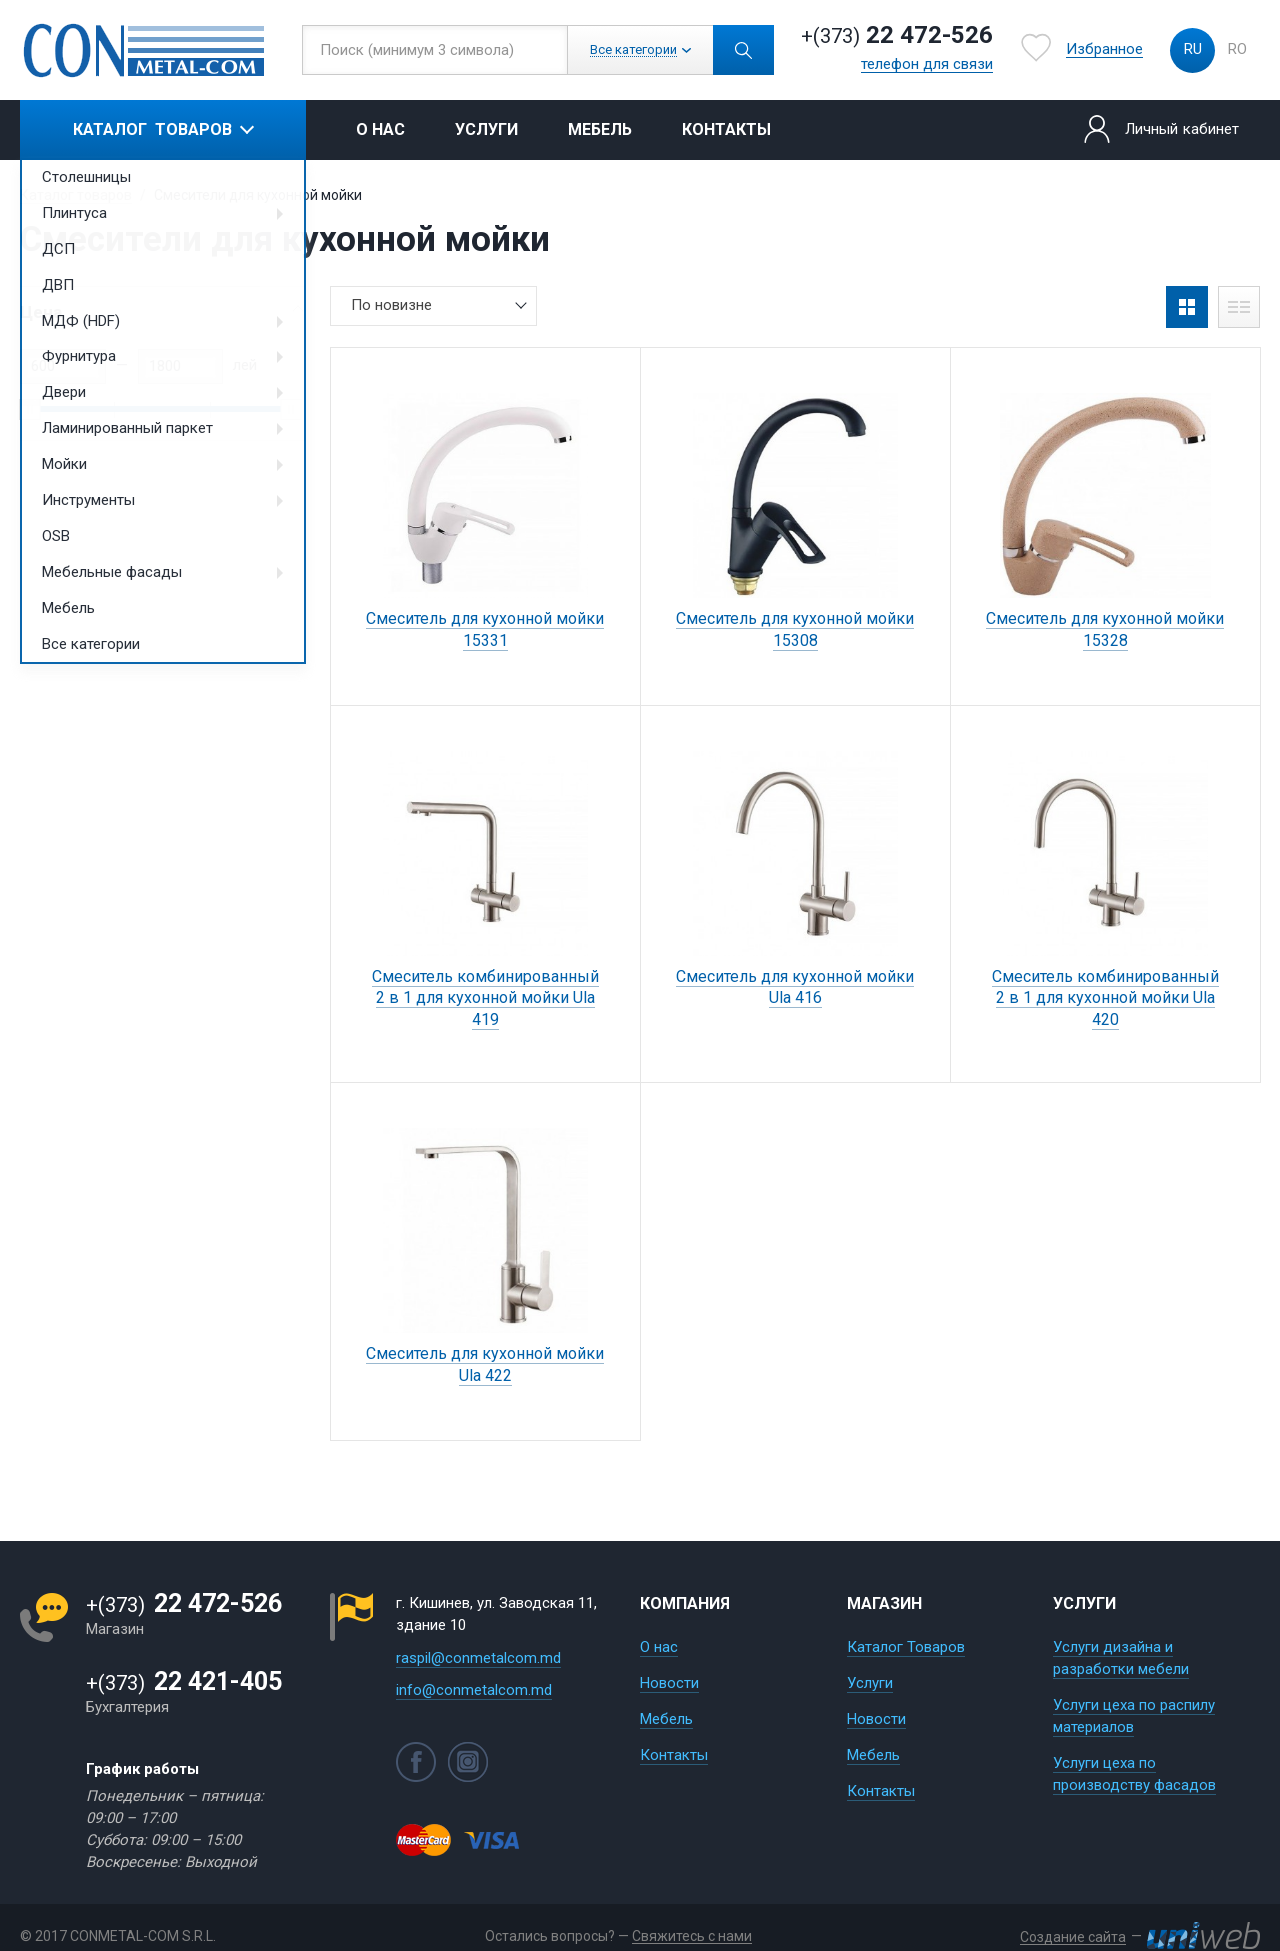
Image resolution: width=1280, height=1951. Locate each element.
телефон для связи (927, 65)
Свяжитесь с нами (692, 1936)
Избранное (1104, 50)
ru (1193, 49)
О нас (380, 129)
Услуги (486, 129)
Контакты (726, 129)
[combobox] (433, 306)
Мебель (600, 129)
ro (1237, 49)
